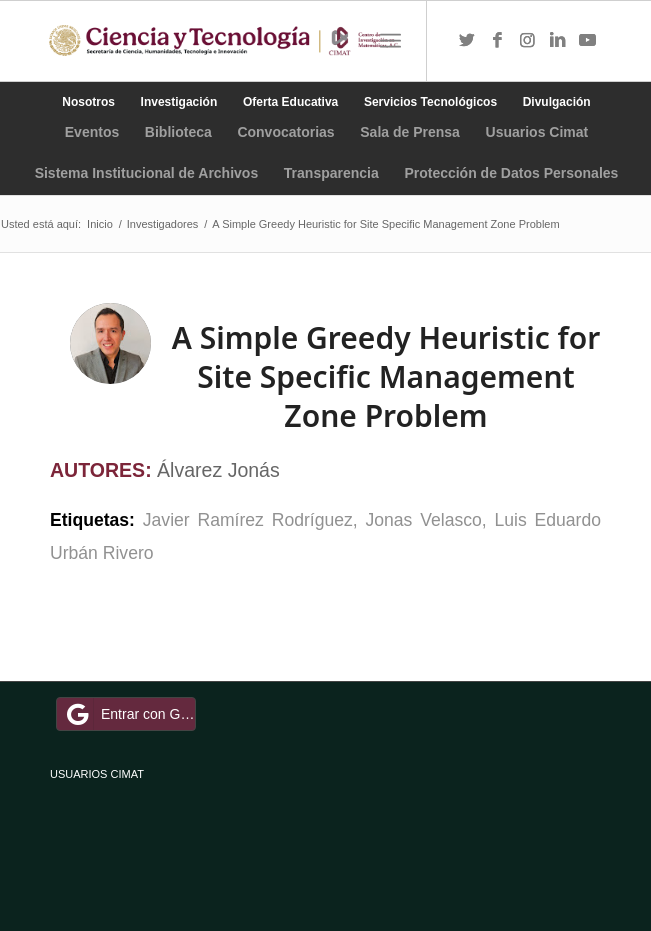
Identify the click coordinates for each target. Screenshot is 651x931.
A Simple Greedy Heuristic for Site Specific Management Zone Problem (386, 376)
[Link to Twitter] (467, 41)
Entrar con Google (129, 714)
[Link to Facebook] (497, 41)
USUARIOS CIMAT (97, 774)
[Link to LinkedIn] (557, 41)
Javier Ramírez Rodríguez (248, 520)
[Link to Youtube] (587, 41)
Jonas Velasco (424, 520)
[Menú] (390, 41)
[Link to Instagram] (527, 41)
